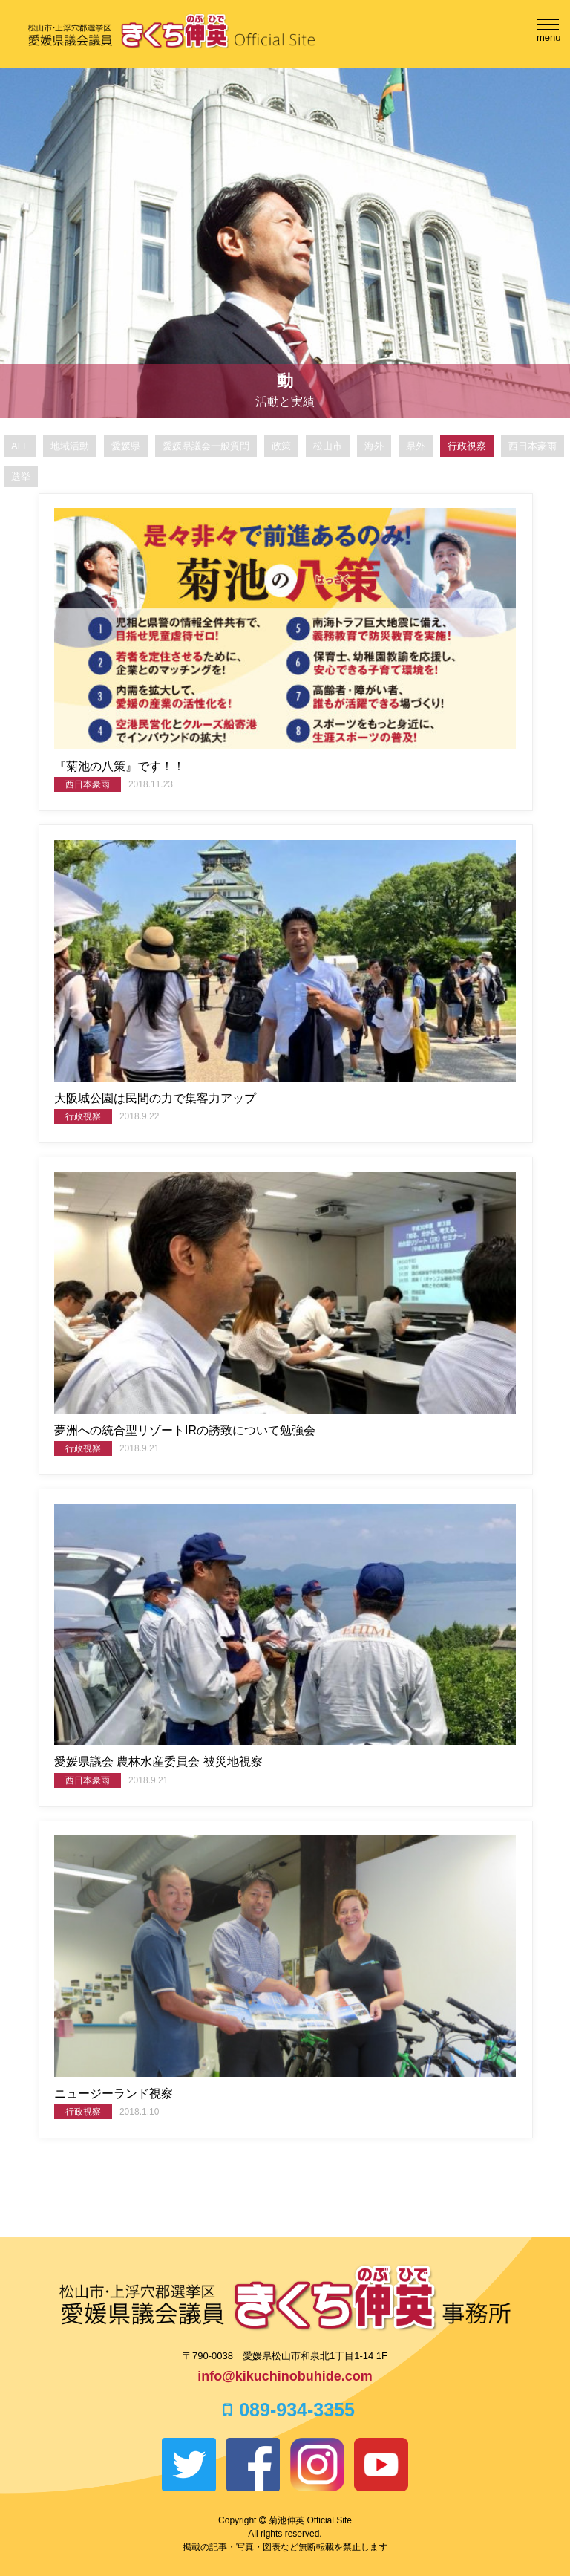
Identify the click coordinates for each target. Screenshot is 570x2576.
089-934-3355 (285, 2409)
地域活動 (69, 446)
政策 (281, 446)
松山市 (327, 446)
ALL (19, 446)
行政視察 (467, 446)
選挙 (20, 476)
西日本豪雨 (532, 446)
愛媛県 (125, 446)
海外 (374, 446)
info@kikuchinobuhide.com (285, 2376)
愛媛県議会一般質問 (206, 446)
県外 (415, 446)
